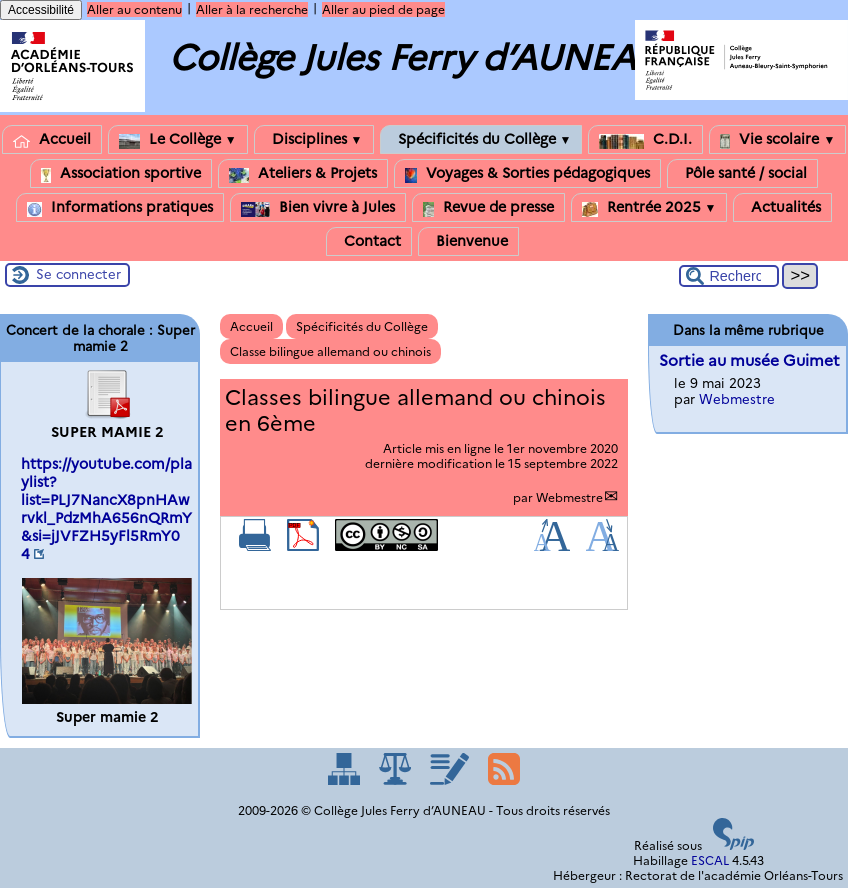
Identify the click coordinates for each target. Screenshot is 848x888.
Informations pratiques (120, 207)
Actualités (782, 207)
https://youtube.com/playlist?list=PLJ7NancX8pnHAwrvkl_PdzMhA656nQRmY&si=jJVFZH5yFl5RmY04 (106, 509)
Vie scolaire (777, 139)
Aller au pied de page (383, 9)
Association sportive (121, 173)
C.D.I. (645, 139)
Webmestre (569, 497)
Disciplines (314, 139)
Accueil (52, 139)
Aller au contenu (134, 9)
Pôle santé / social (742, 173)
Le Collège (178, 139)
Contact (369, 241)
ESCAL (710, 860)
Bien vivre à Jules (318, 207)
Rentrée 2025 (649, 207)
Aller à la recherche (252, 9)
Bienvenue (468, 241)
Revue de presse (488, 207)
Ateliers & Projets (303, 173)
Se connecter (78, 274)
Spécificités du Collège (481, 139)
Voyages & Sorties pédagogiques (527, 173)
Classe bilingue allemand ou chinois (330, 351)
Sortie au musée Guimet (749, 360)
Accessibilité (41, 10)
